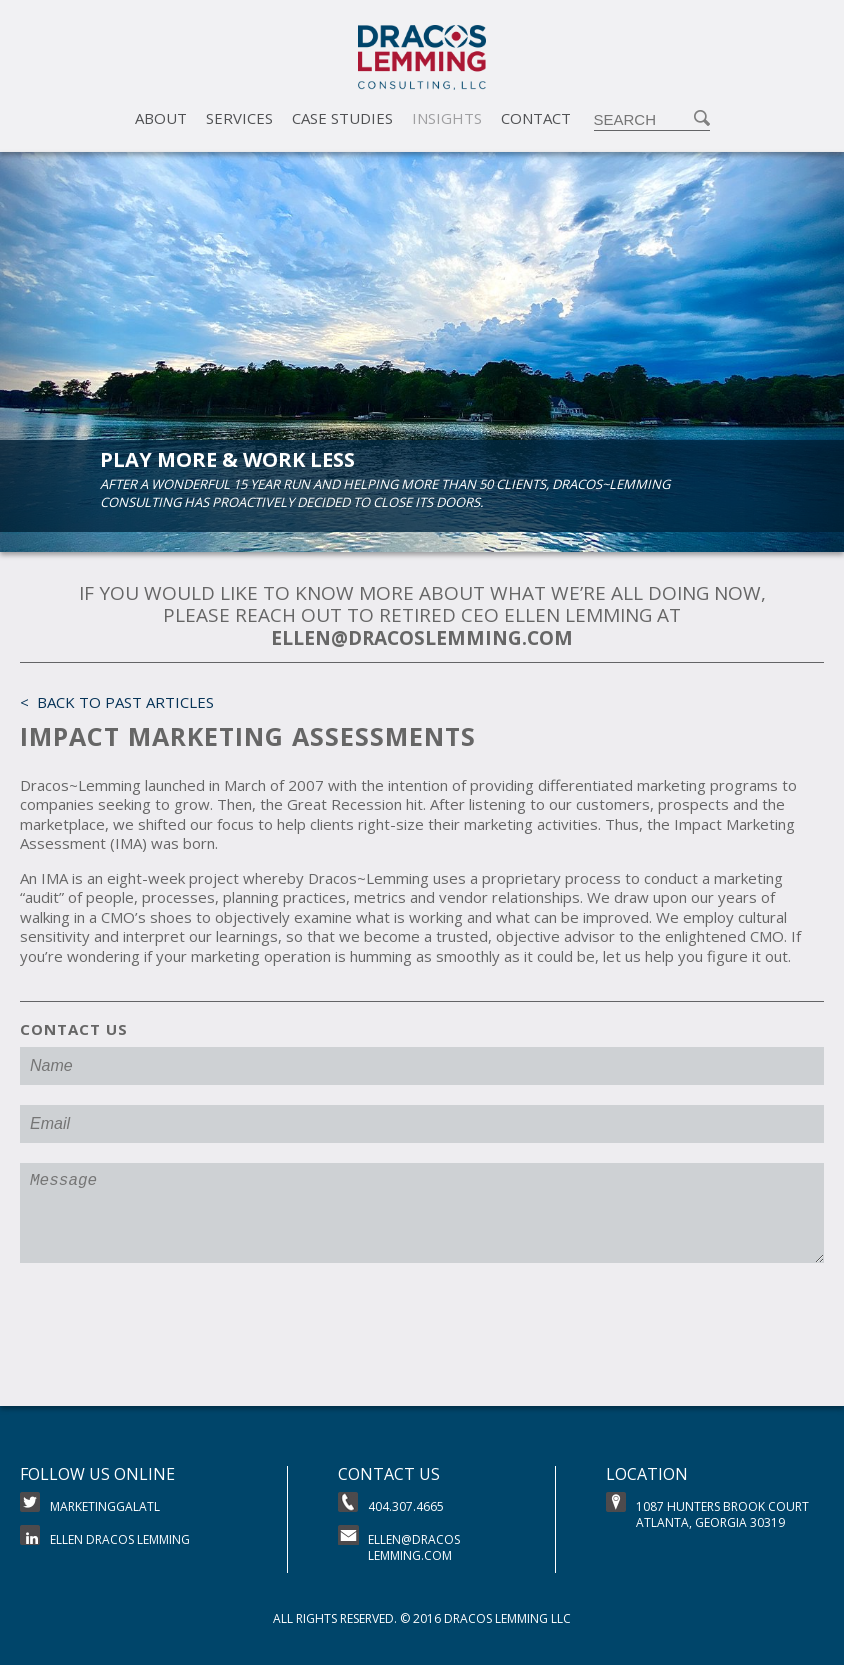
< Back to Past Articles (117, 702)
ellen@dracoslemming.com (399, 1544)
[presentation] (172, 1342)
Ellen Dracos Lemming (105, 1536)
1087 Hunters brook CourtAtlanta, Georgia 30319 (707, 1511)
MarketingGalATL (90, 1503)
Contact (536, 118)
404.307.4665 (391, 1503)
